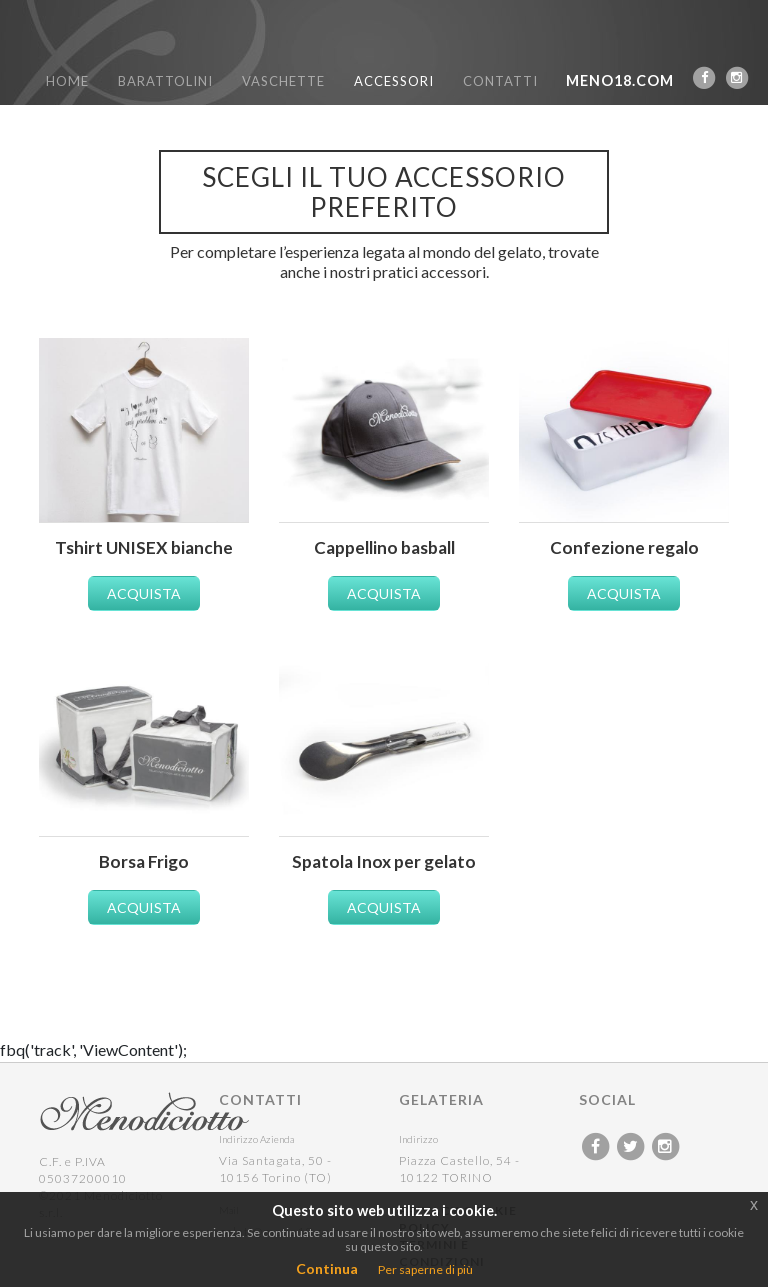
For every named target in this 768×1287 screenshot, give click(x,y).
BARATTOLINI (165, 81)
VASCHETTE (283, 81)
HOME (67, 81)
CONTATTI (500, 81)
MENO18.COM (620, 80)
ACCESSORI (394, 81)
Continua (327, 1268)
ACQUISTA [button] (144, 593)
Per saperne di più (425, 1269)
